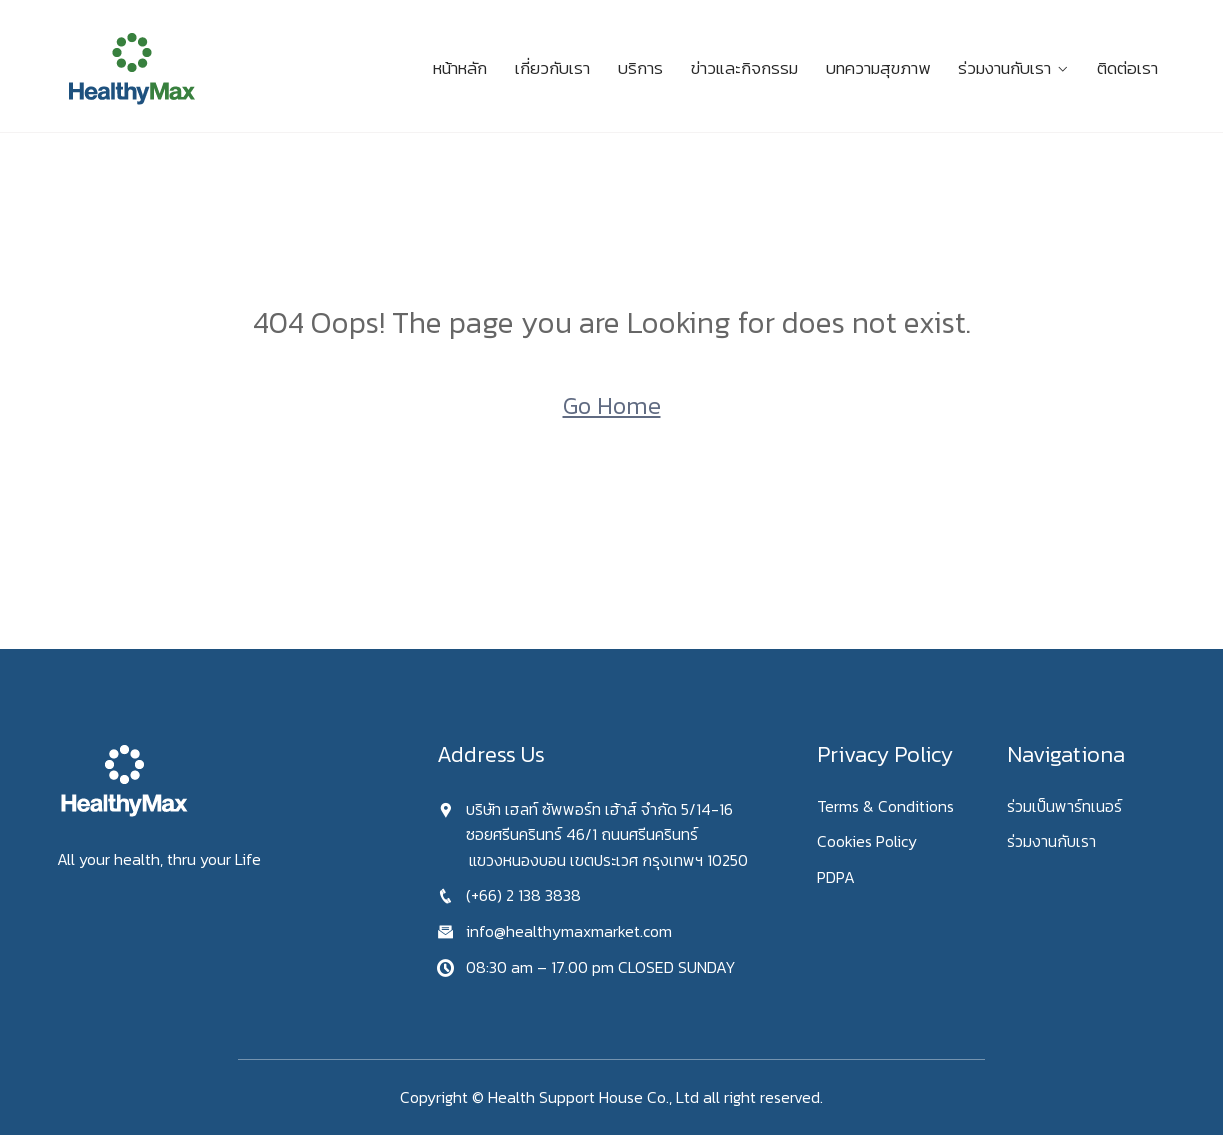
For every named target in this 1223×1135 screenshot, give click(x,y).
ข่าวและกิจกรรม (744, 68)
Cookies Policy (867, 841)
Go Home (612, 405)
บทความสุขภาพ (878, 68)
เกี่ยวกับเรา (552, 68)
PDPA (836, 877)
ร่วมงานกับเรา (1004, 68)
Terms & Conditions (885, 806)
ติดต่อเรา (1127, 68)
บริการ (640, 68)
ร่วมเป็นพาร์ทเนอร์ (1064, 806)
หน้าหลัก (460, 68)
